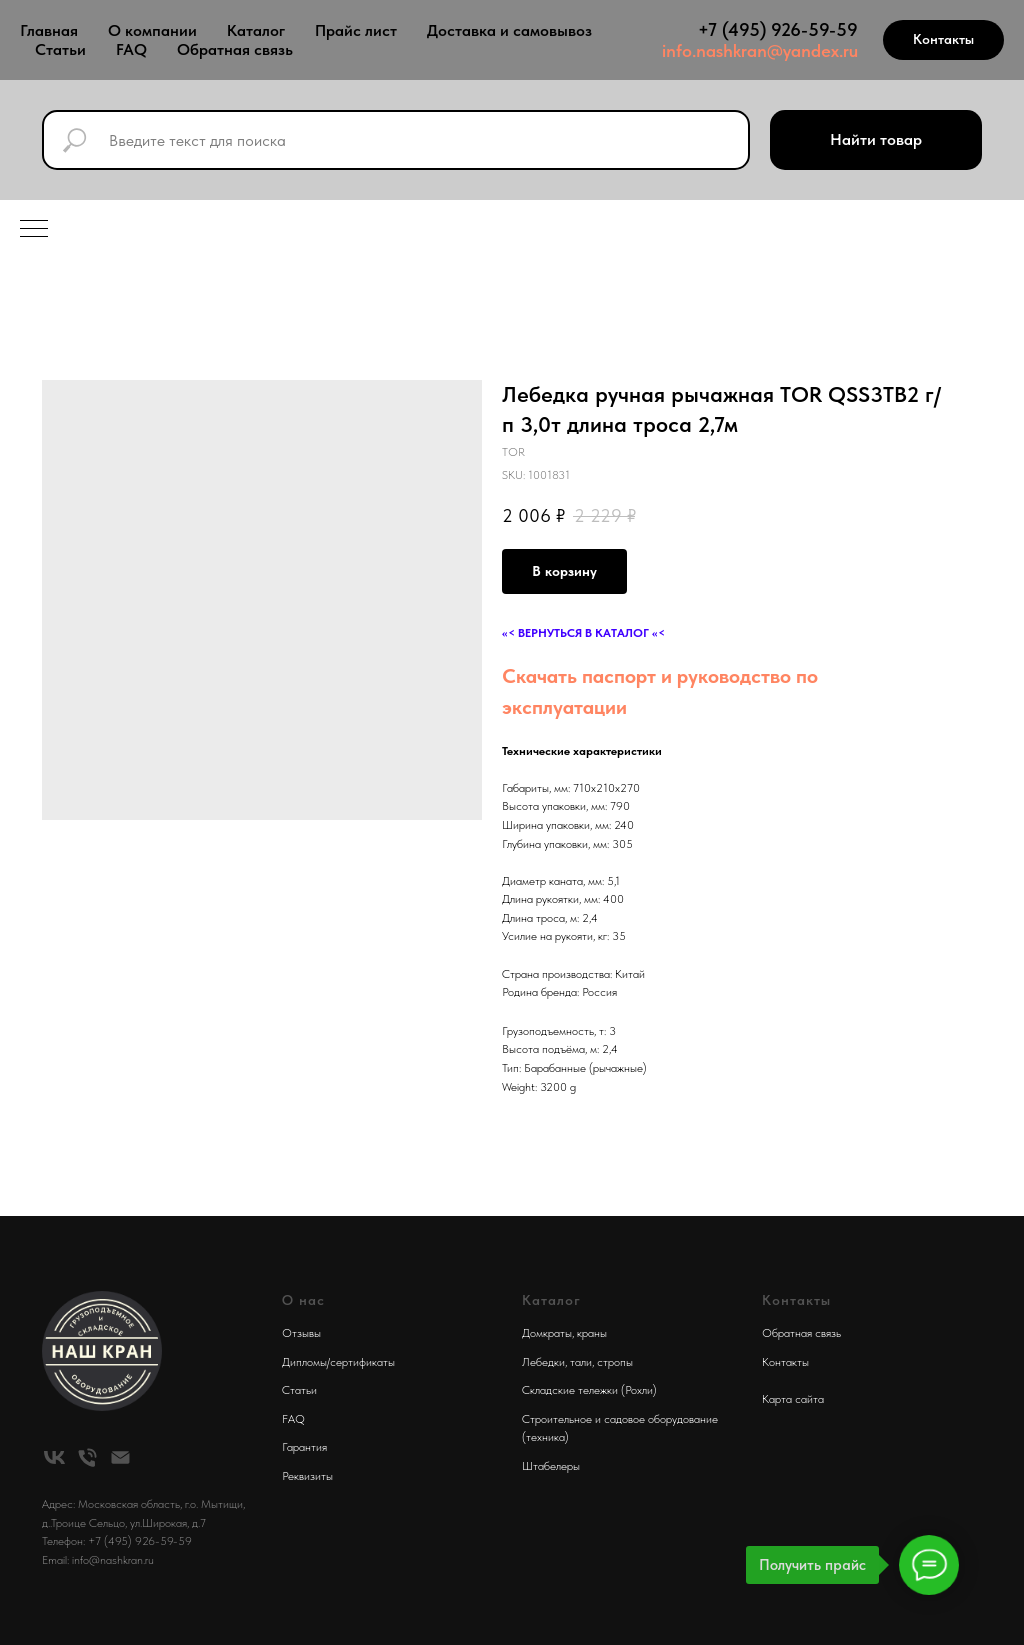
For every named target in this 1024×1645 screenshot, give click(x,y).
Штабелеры (551, 1466)
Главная (49, 30)
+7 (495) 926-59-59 (778, 29)
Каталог (256, 30)
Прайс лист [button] (356, 30)
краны (592, 1333)
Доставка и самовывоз (509, 30)
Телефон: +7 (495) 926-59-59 (117, 1541)
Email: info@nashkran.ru (98, 1560)
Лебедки (543, 1362)
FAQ (131, 49)
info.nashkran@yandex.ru (760, 50)
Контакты (785, 1362)
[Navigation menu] (34, 230)
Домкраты (547, 1333)
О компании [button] (152, 30)
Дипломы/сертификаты (338, 1362)
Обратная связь (235, 49)
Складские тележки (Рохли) (589, 1390)
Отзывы (301, 1333)
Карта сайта (793, 1399)
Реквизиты (307, 1476)
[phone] (87, 1457)
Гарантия (304, 1447)
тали (581, 1362)
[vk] (54, 1457)
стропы (615, 1362)
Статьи (60, 49)
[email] (120, 1457)
